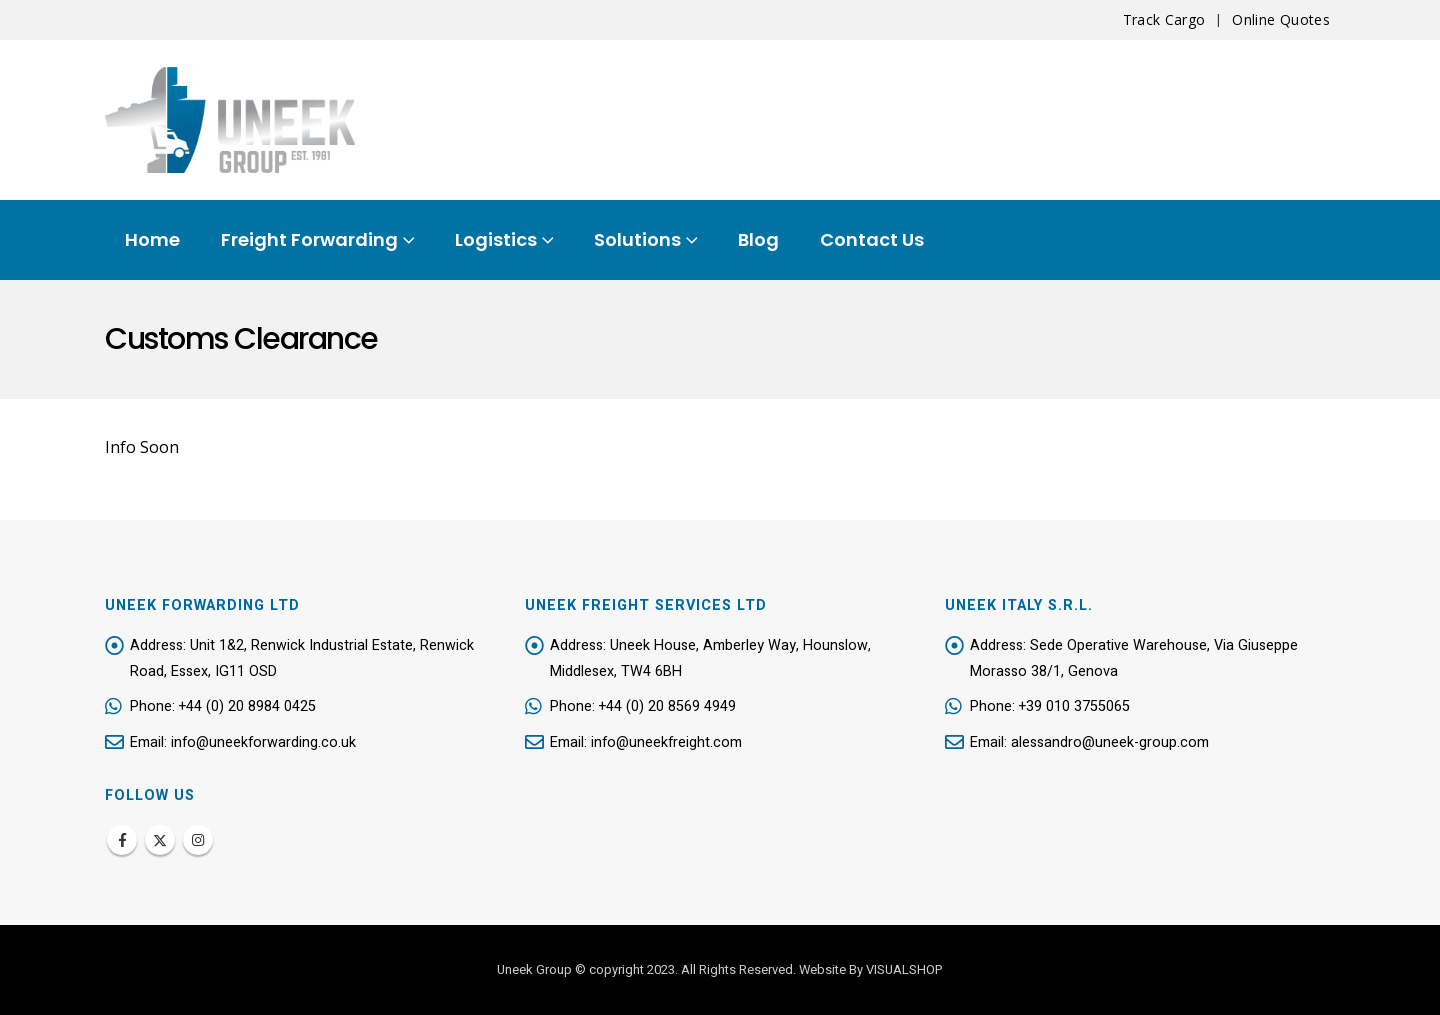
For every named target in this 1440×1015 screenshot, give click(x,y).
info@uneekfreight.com (667, 743)
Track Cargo (1164, 19)
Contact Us (872, 239)
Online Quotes (1281, 19)
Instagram (198, 840)
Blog (758, 239)
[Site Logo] (230, 120)
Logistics (496, 239)
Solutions (637, 239)
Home (152, 239)
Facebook (122, 840)
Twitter (160, 840)
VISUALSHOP (904, 969)
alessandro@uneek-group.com (1110, 743)
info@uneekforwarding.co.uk (264, 743)
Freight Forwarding (309, 239)
